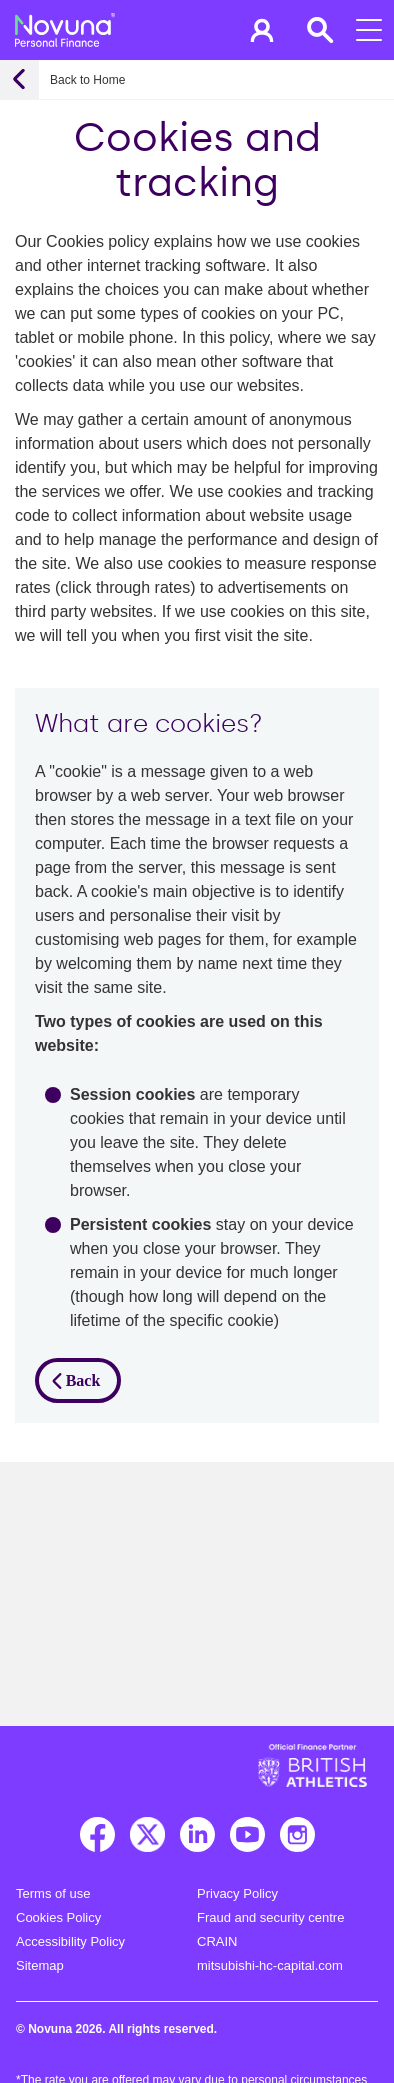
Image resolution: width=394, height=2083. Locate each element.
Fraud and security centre (270, 1917)
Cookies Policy (58, 1917)
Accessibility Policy (70, 1941)
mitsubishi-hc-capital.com (270, 1965)
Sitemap (40, 1965)
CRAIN (217, 1941)
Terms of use (53, 1893)
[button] (262, 30)
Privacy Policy (237, 1893)
